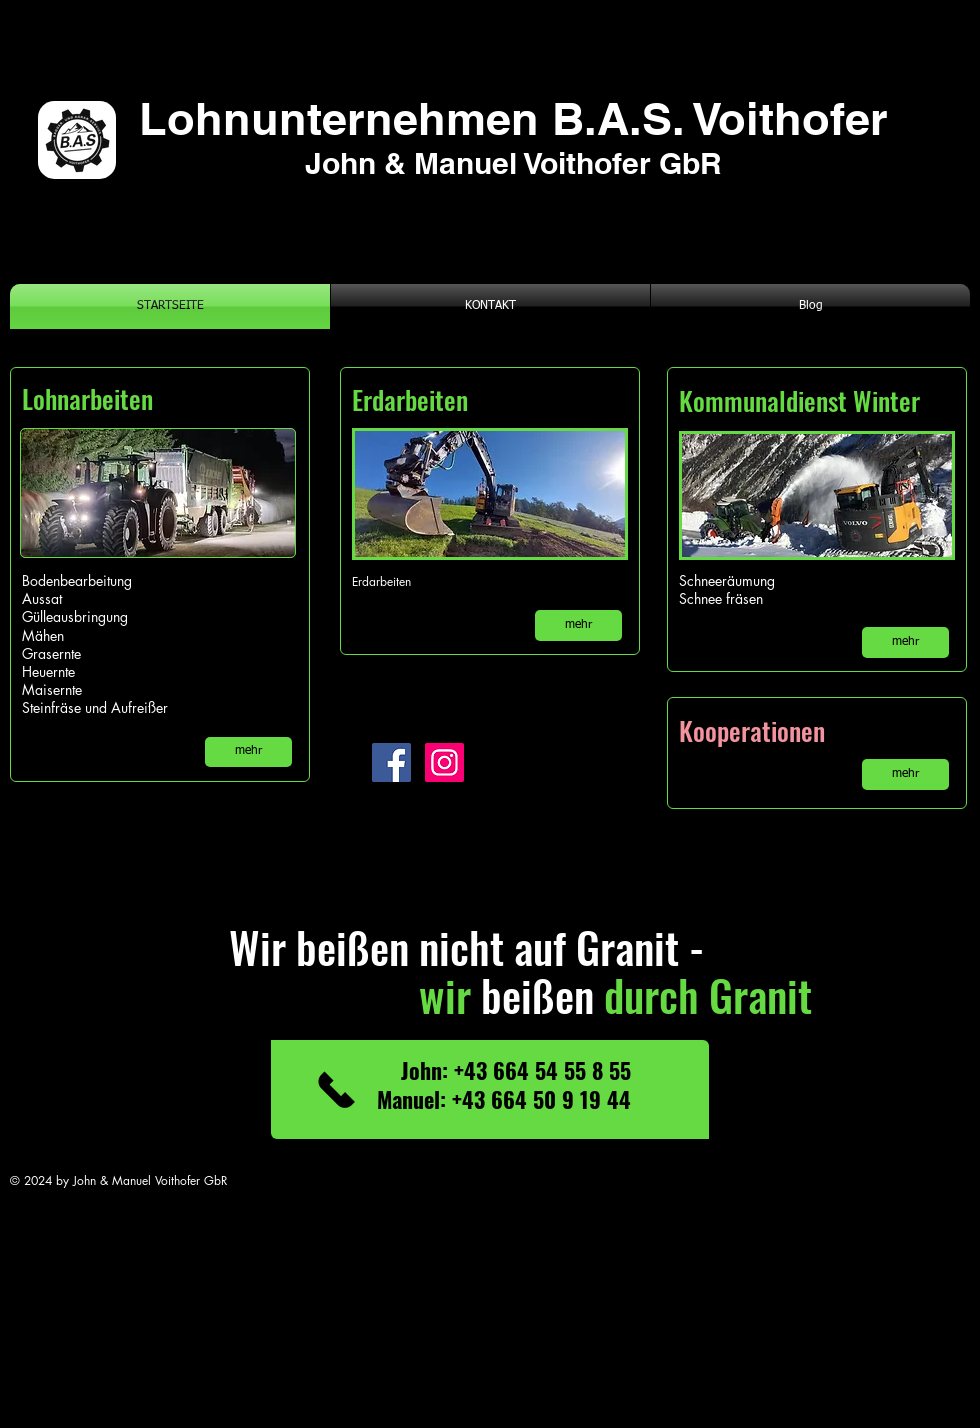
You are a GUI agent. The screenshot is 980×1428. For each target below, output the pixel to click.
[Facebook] (391, 762)
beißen (480, 994)
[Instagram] (444, 762)
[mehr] (248, 752)
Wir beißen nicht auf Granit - (426, 946)
